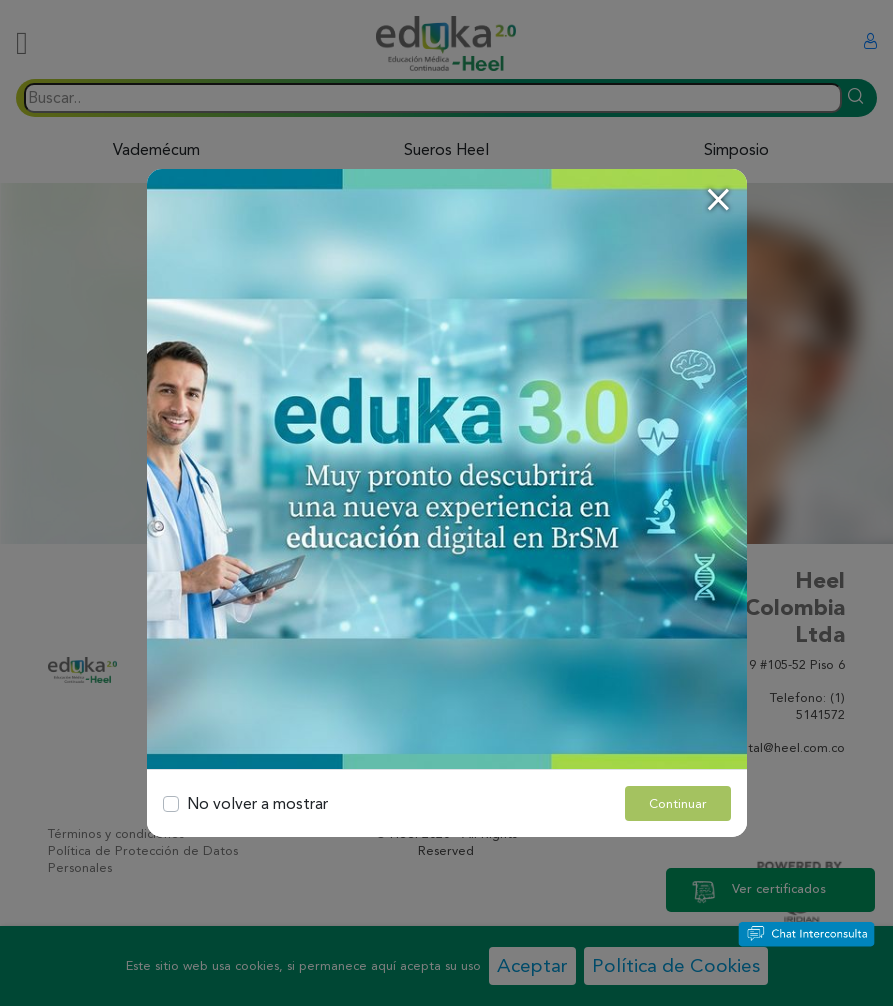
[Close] (718, 199)
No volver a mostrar (257, 803)
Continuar (678, 803)
